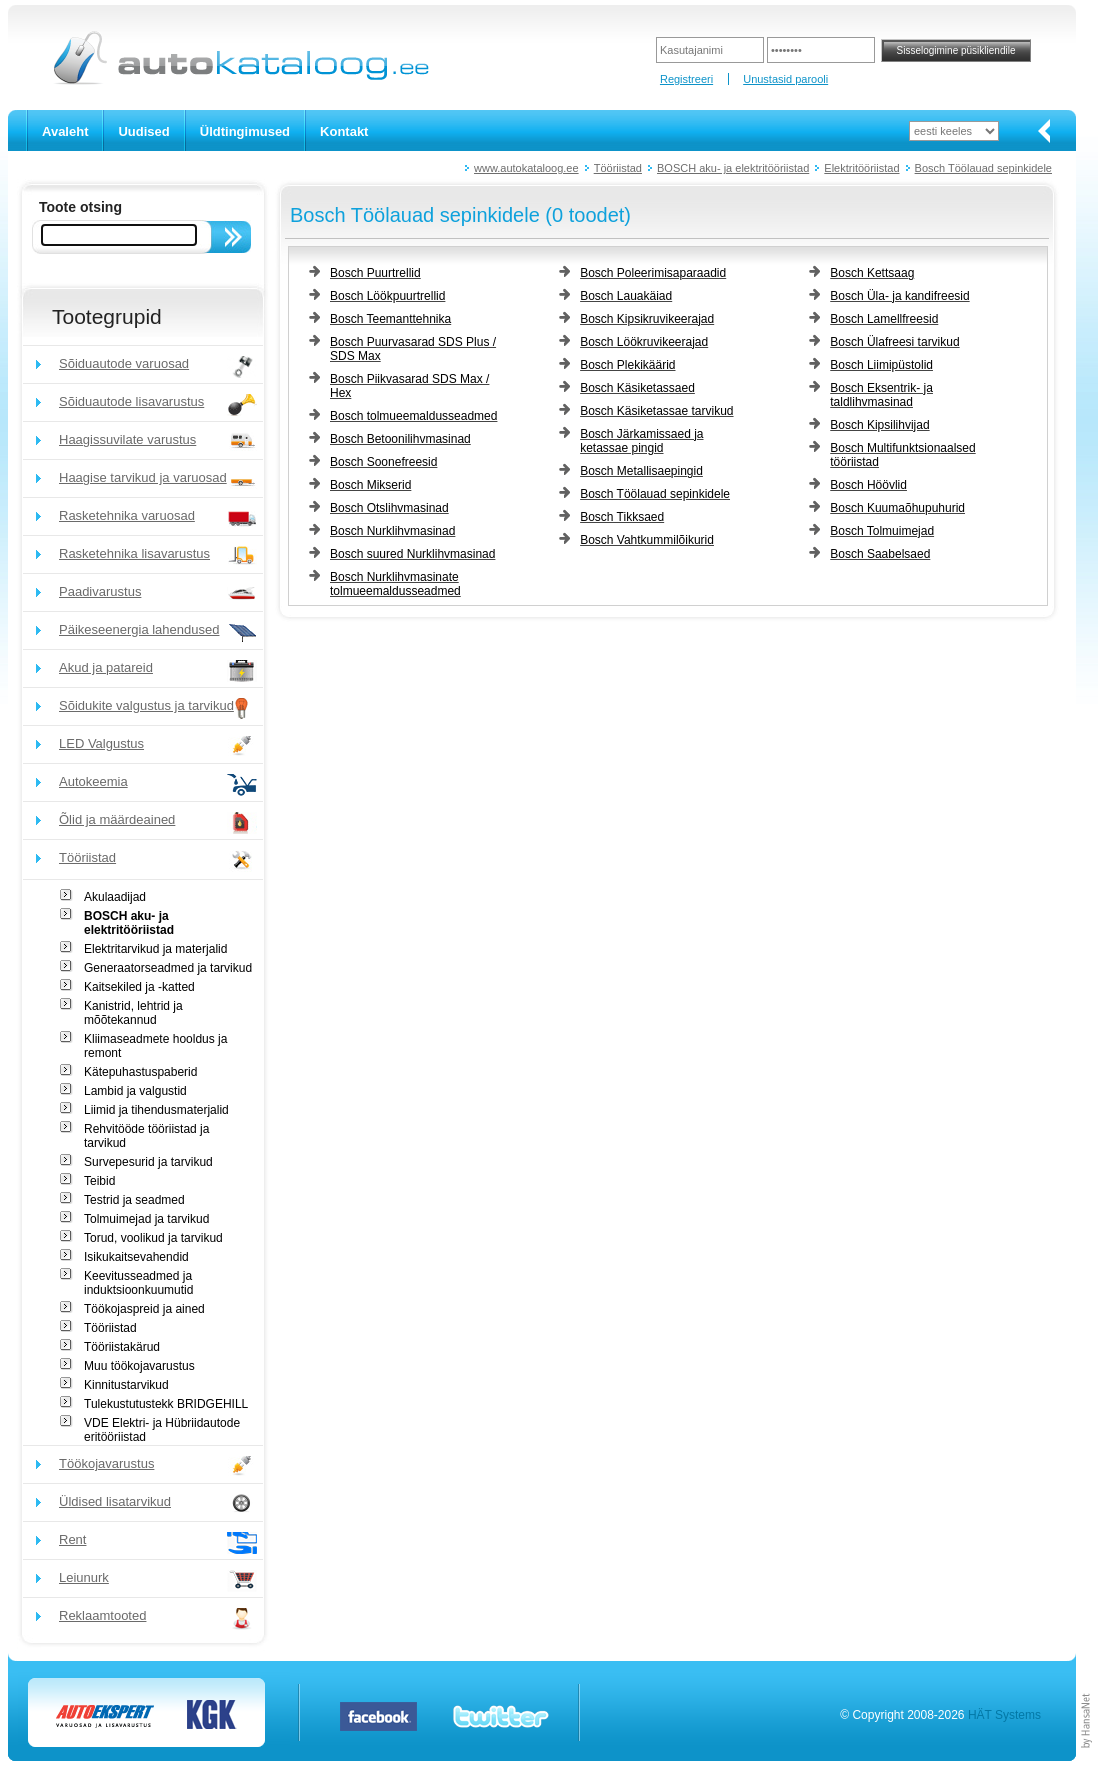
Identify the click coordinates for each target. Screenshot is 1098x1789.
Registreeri (686, 79)
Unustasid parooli (785, 79)
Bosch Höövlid (868, 485)
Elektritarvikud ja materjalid (155, 949)
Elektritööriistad (861, 168)
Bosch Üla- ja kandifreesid (899, 296)
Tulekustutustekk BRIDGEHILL (166, 1404)
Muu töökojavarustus (139, 1366)
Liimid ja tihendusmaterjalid (156, 1110)
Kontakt (344, 131)
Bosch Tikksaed (622, 517)
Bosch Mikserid (370, 485)
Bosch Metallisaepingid (641, 471)
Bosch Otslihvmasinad (389, 508)
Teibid (99, 1181)
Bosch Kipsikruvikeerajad (647, 319)
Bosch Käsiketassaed (637, 388)
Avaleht (65, 131)
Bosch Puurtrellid (375, 273)
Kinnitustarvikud (126, 1385)
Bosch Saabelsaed (880, 554)
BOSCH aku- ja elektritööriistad (733, 168)
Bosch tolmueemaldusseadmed (413, 416)
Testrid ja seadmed (134, 1200)
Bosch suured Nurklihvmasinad (412, 554)
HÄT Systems (1004, 1715)
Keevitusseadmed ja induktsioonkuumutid (138, 1283)
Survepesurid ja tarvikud (148, 1162)
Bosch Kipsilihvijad (879, 425)
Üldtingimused (245, 131)
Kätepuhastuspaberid (140, 1072)
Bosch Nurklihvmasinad (392, 531)
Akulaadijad (115, 897)
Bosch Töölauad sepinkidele (983, 168)
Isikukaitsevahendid (136, 1257)
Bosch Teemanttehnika (390, 319)
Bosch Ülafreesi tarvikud (894, 342)
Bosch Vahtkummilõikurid (647, 540)
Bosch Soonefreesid (383, 462)
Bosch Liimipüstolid (881, 365)
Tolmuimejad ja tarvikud (146, 1219)
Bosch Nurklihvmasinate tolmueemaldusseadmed (395, 584)
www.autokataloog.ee (526, 168)
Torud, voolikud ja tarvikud (153, 1238)
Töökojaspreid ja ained (144, 1309)
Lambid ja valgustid (135, 1091)
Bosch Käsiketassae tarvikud (656, 411)
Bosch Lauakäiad (626, 296)
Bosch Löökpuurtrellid (387, 296)
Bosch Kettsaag (872, 273)
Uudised (143, 131)
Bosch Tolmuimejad (882, 531)
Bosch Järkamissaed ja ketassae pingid (641, 441)
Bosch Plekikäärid (627, 365)
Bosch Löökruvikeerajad (644, 342)
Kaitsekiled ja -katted (139, 987)
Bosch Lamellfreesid (884, 319)
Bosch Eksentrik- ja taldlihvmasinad (881, 395)
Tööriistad (618, 168)
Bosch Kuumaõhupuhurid (897, 508)
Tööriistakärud (122, 1347)
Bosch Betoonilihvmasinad (400, 439)
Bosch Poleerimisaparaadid (653, 273)
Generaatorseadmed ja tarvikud (168, 968)
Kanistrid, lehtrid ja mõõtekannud (133, 1013)
